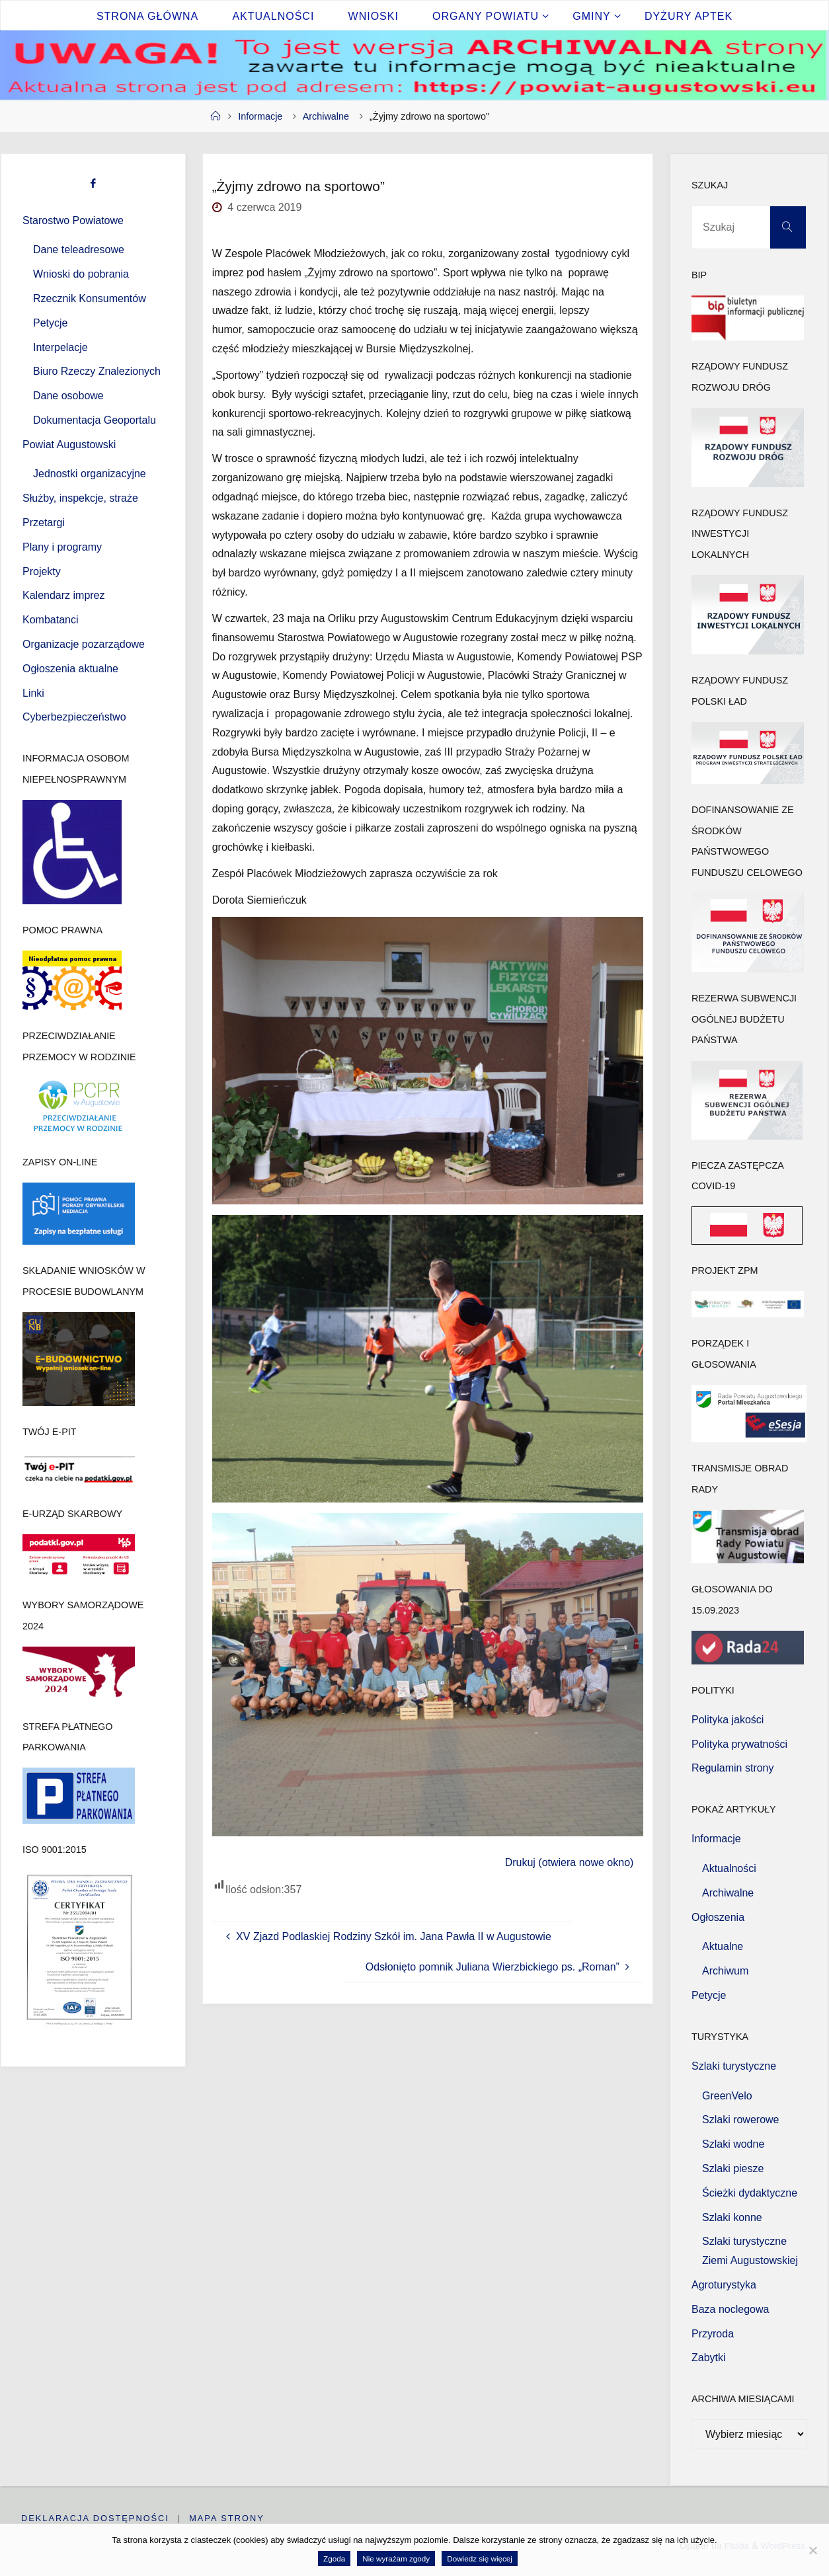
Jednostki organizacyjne (89, 473)
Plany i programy (62, 547)
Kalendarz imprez (63, 595)
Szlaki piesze (733, 2168)
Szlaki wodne (733, 2144)
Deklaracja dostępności (95, 2518)
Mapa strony (227, 2518)
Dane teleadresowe (78, 249)
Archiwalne (326, 116)
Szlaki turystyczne (733, 2066)
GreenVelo (727, 2095)
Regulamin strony (732, 1768)
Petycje (50, 323)
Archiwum (725, 1970)
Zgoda (334, 2558)
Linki (33, 693)
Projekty (41, 571)
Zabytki (708, 2357)
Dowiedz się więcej (479, 2558)
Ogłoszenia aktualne (70, 668)
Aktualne (722, 1946)
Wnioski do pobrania (81, 274)
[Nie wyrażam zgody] (812, 2550)
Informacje (260, 116)
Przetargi (43, 522)
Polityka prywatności (739, 1744)
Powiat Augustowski (69, 444)
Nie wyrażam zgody (396, 2558)
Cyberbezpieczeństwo (74, 716)
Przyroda (712, 2333)
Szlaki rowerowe (740, 2119)
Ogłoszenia (717, 1917)
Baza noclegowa (730, 2309)
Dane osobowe (68, 395)
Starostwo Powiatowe (73, 220)
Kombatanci (50, 619)
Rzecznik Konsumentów (89, 298)
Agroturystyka (723, 2284)
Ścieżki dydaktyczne (749, 2193)
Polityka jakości (727, 1719)
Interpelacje (60, 347)
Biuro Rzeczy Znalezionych (97, 371)
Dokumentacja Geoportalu (94, 420)
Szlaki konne (732, 2217)
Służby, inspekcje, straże (80, 498)
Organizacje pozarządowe (83, 644)
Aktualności (729, 1868)
